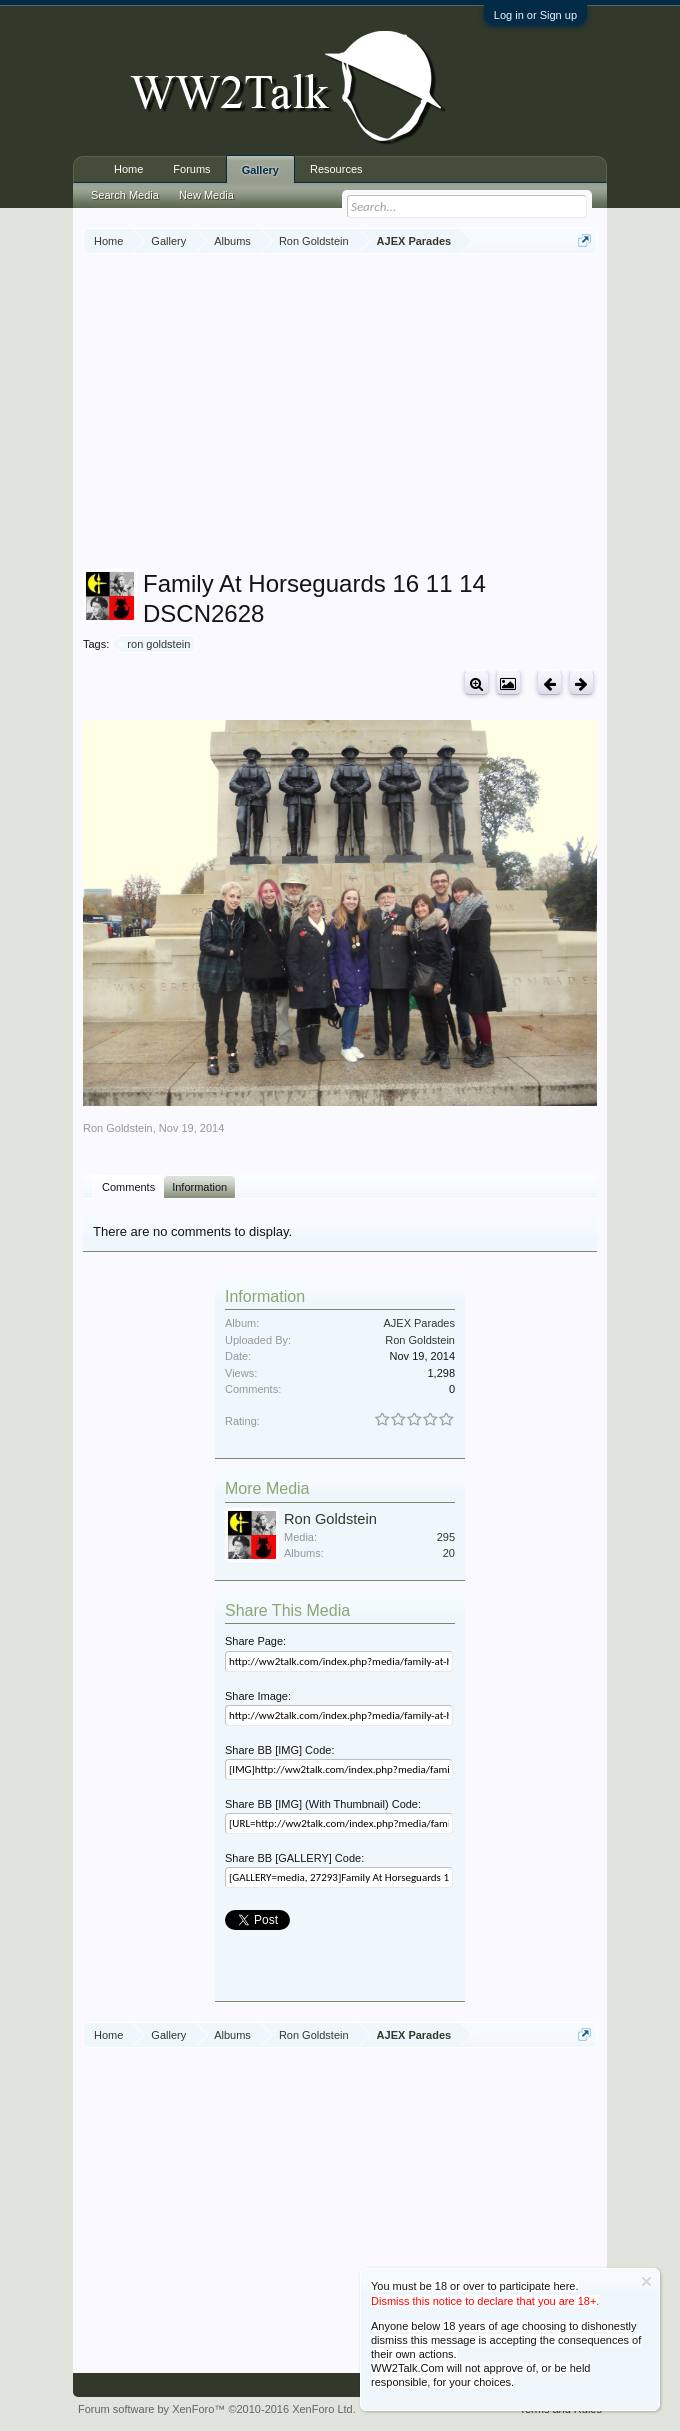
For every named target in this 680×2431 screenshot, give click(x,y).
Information (199, 1187)
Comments (128, 1187)
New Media (206, 195)
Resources (336, 169)
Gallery (260, 170)
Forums (191, 169)
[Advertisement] (381, 414)
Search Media (125, 195)
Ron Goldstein (118, 1128)
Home (128, 169)
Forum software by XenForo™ (217, 2409)
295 (446, 1537)
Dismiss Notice (646, 2281)
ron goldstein (155, 644)
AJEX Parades (419, 1323)
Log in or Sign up (535, 15)
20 (449, 1553)
